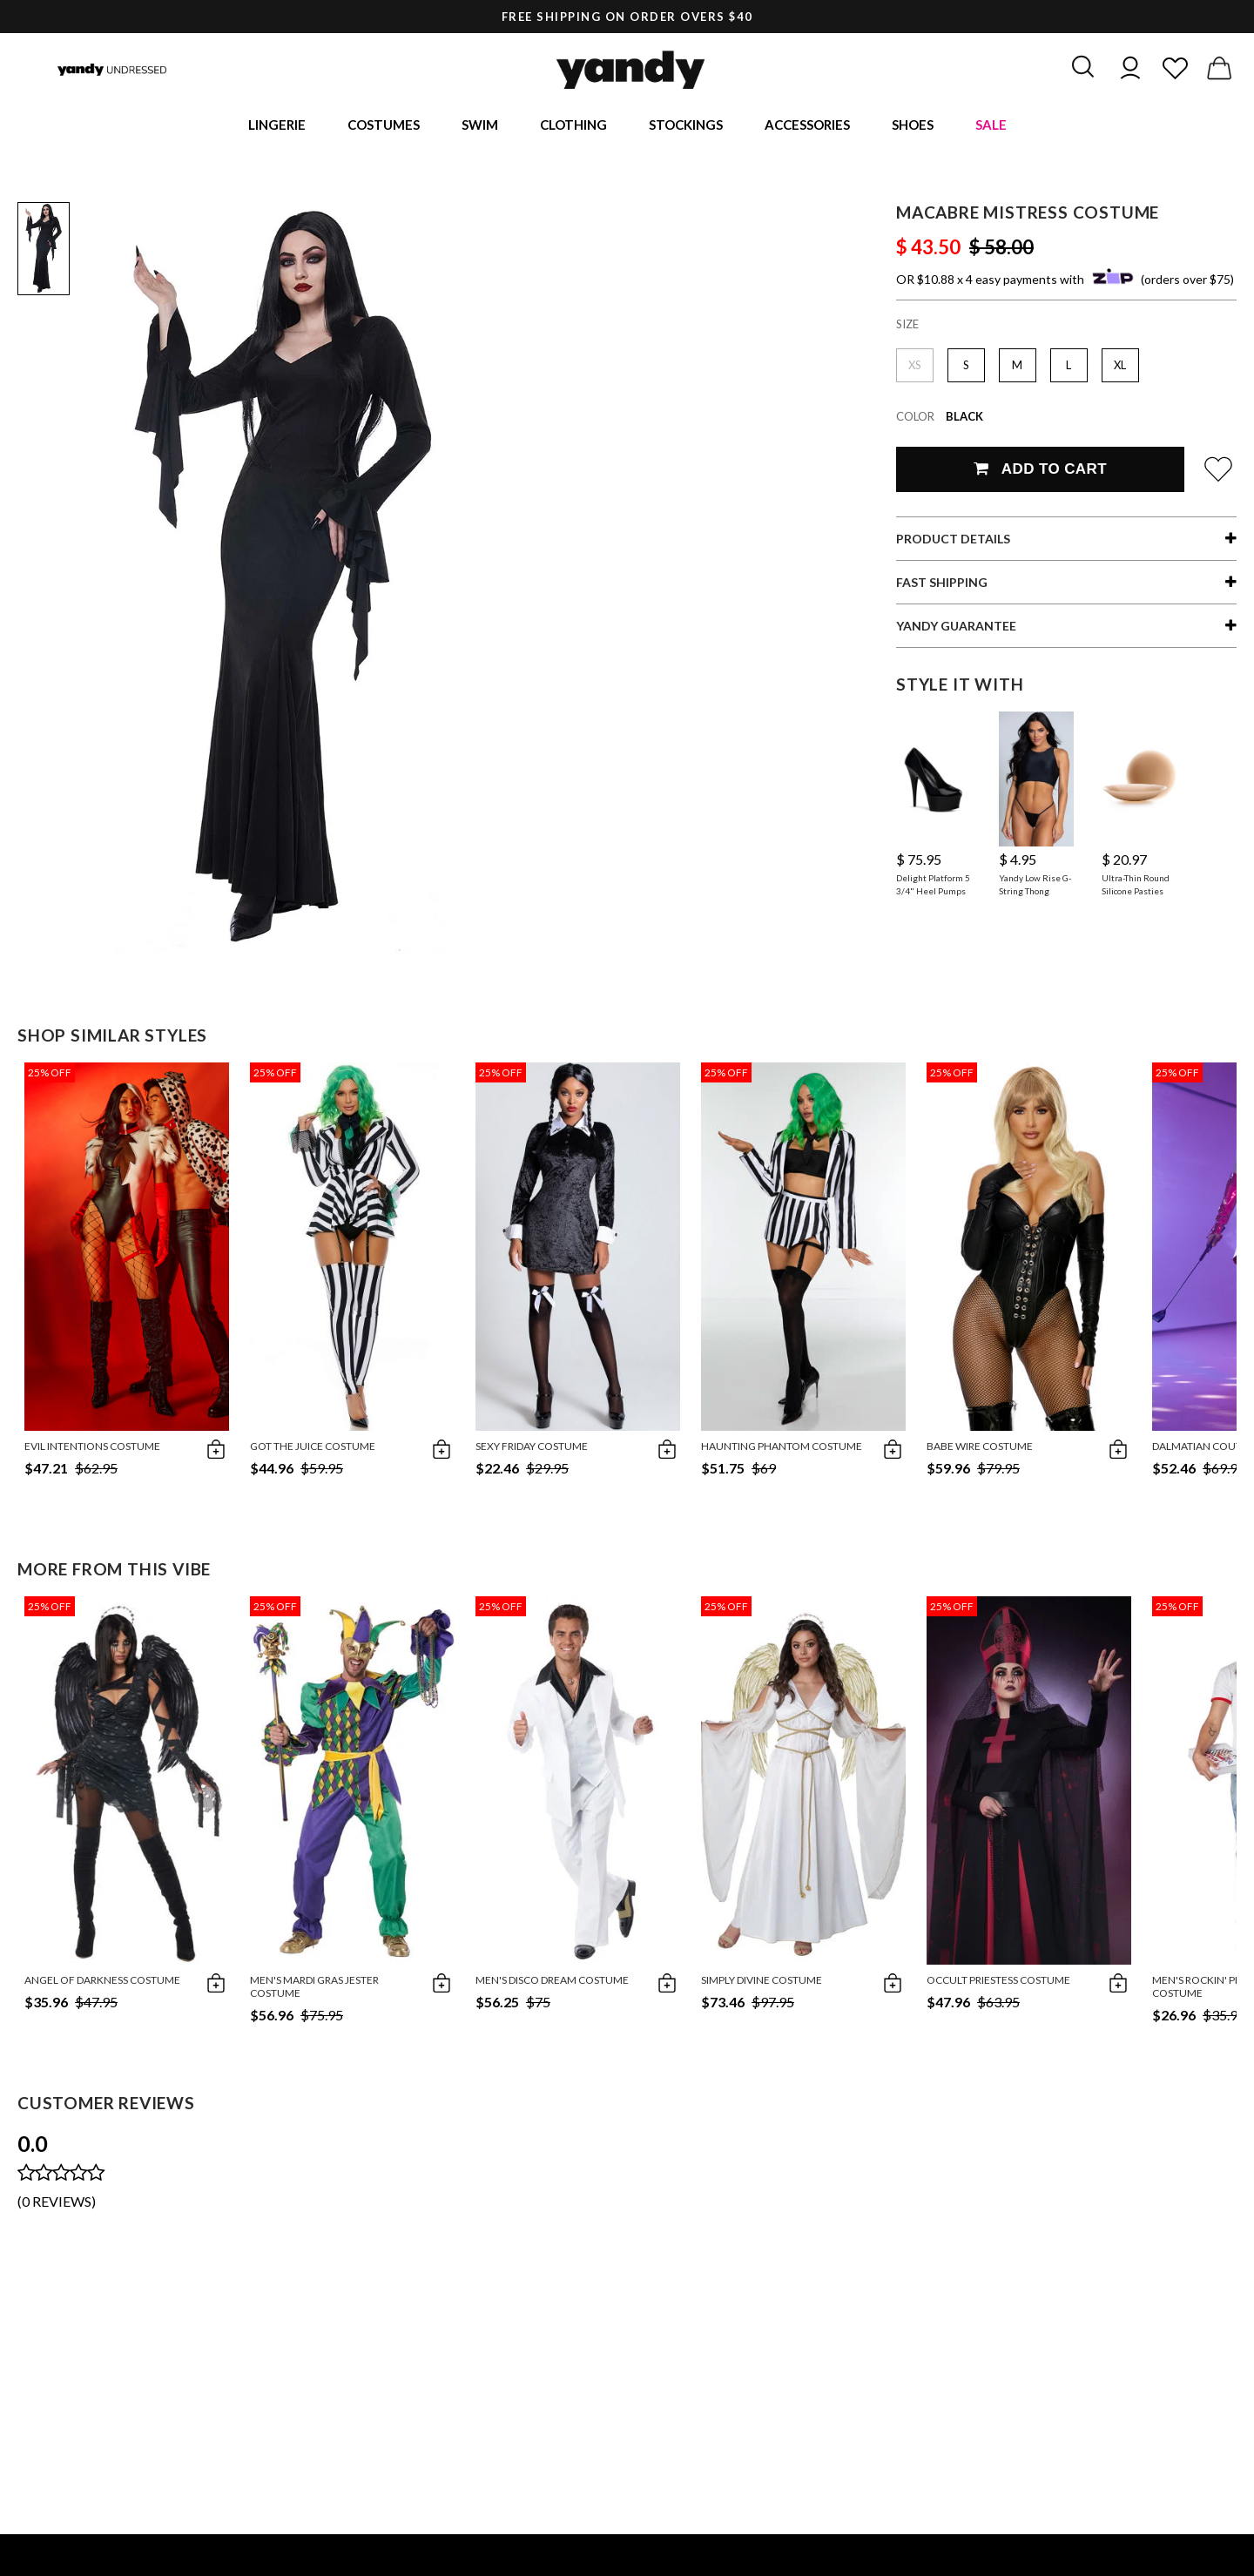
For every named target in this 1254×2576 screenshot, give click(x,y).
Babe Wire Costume (980, 1449)
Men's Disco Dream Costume (552, 1983)
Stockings (686, 126)
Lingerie (277, 126)
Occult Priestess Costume (998, 1983)
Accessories (807, 126)
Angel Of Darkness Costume (102, 1983)
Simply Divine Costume (761, 1983)
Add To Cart (1040, 472)
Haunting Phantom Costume (781, 1449)
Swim (480, 126)
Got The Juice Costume (312, 1449)
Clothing (573, 126)
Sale (991, 126)
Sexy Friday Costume (531, 1449)
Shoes (913, 126)
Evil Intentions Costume (92, 1449)
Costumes (383, 126)
